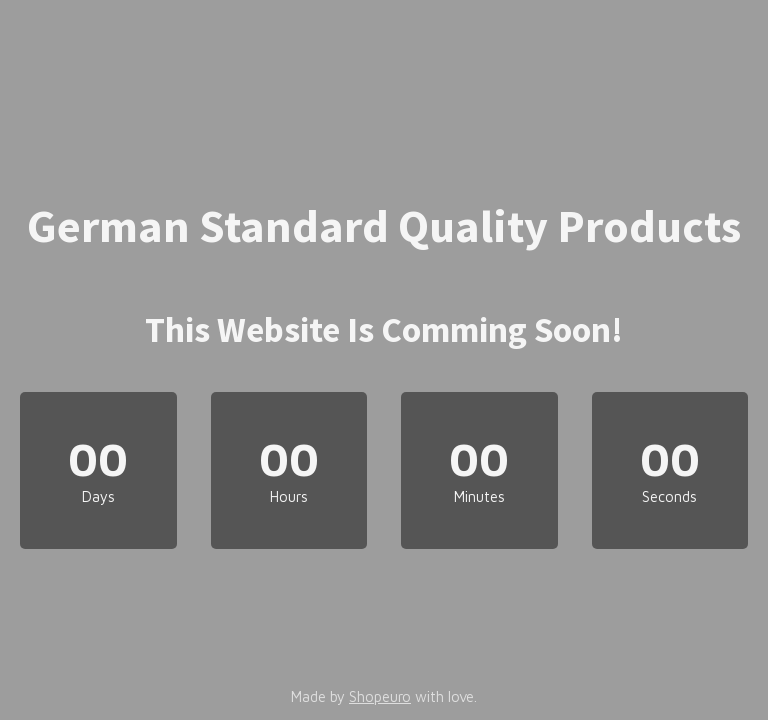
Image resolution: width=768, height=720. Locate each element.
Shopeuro (380, 696)
